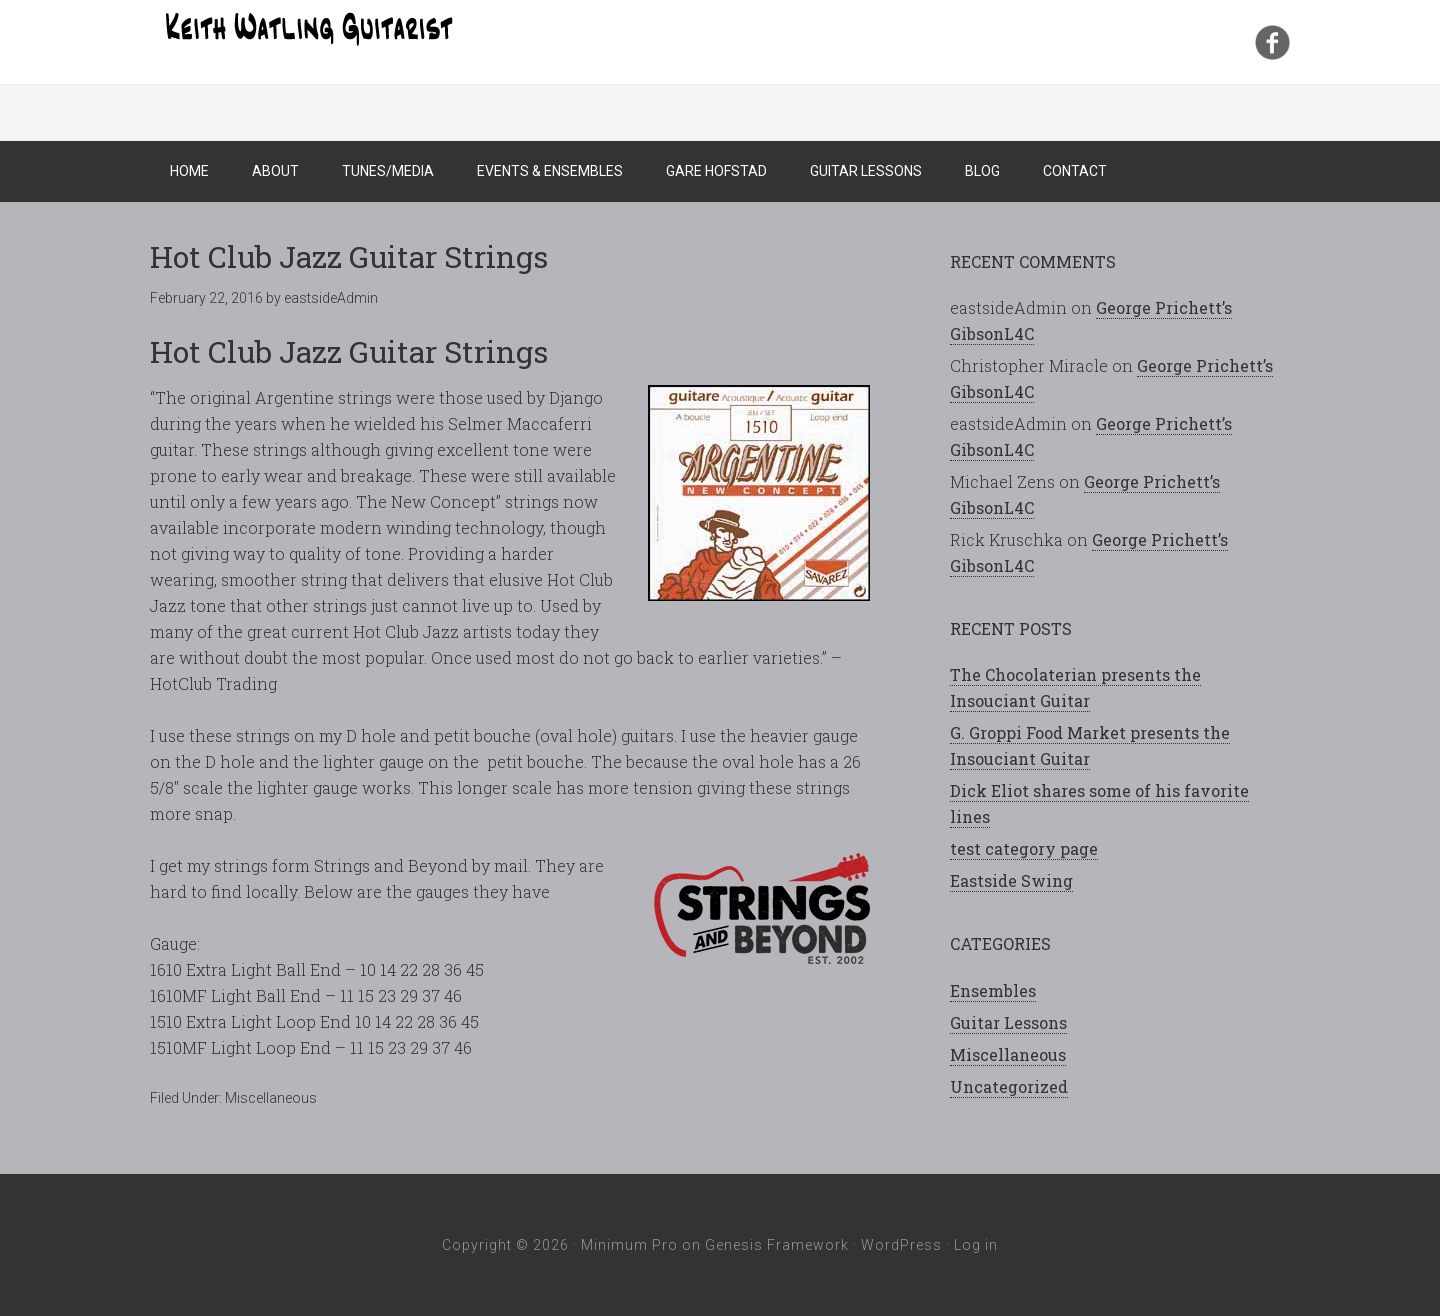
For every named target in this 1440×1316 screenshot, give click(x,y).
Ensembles (993, 990)
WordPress (901, 1245)
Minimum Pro (629, 1245)
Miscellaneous (271, 1098)
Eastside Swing (1011, 880)
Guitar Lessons (1008, 1022)
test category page (1024, 848)
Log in (976, 1245)
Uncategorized (1009, 1086)
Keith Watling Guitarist (310, 30)
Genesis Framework (777, 1245)
